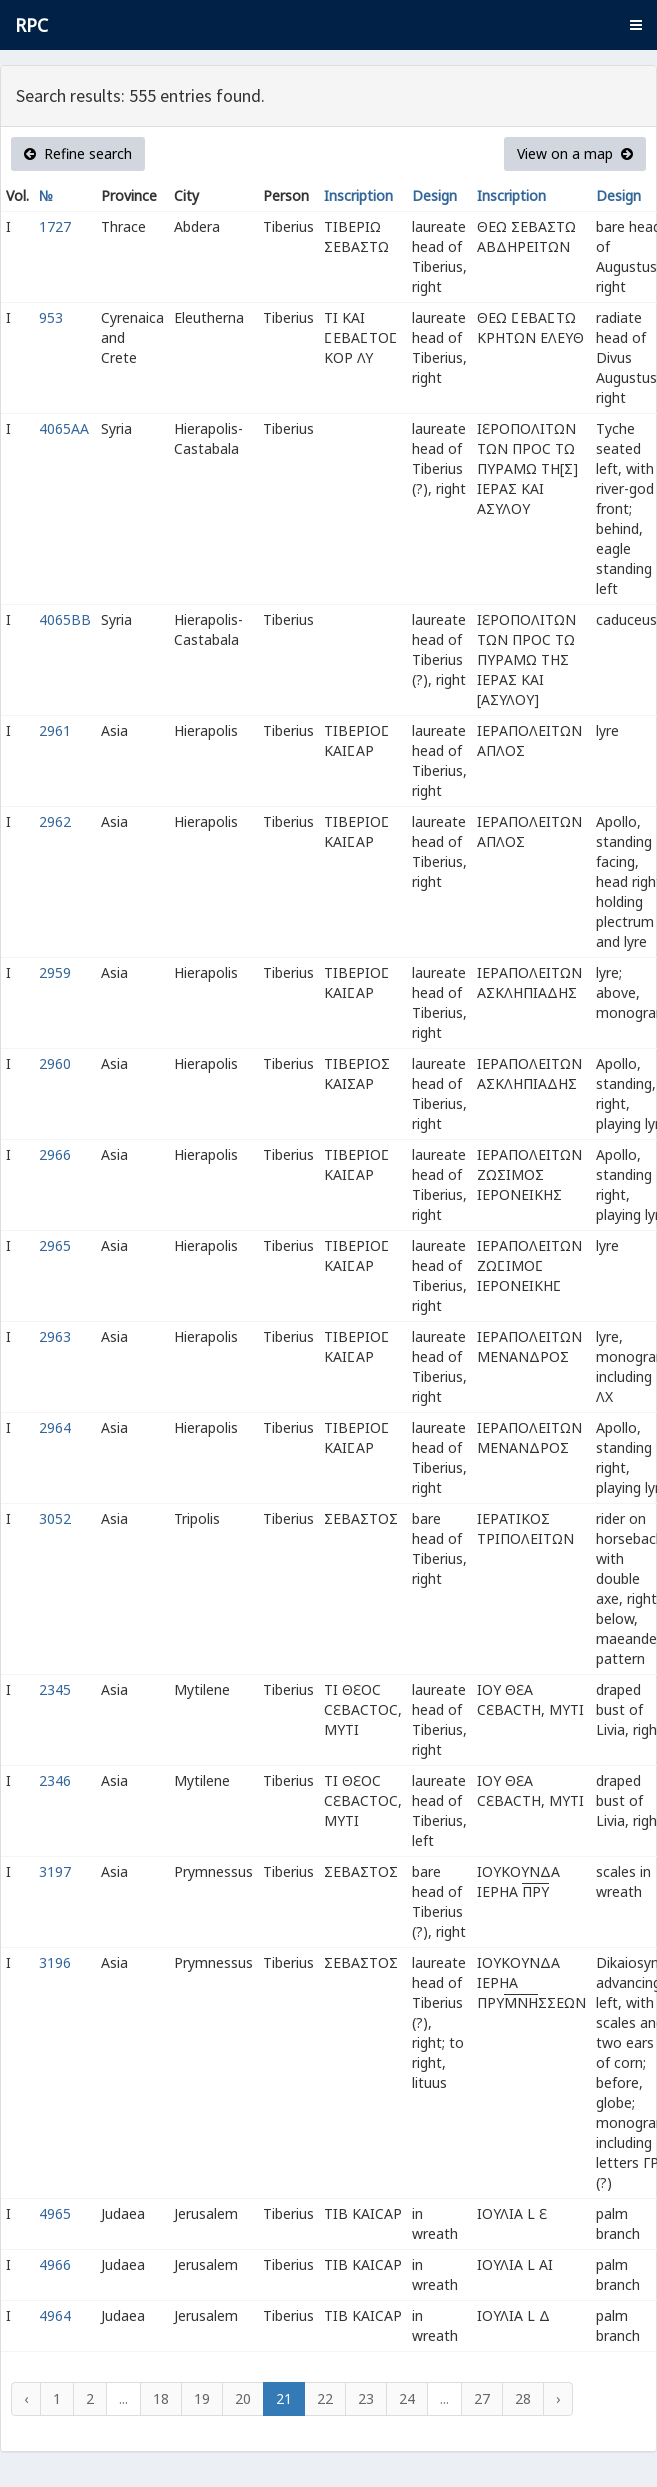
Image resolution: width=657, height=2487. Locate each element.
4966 (55, 2264)
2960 (55, 1063)
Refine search (78, 153)
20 (243, 2398)
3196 (55, 1962)
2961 (55, 730)
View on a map (575, 153)
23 (366, 2398)
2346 (55, 1780)
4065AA (64, 428)
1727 (55, 226)
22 (325, 2398)
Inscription (358, 195)
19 (202, 2398)
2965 (55, 1245)
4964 (55, 2315)
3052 (55, 1518)
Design (434, 195)
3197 (55, 1871)
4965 (55, 2213)
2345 (55, 1689)
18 (161, 2398)
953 (51, 317)
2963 (55, 1336)
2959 (55, 972)
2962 (55, 821)
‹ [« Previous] (26, 2398)
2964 (55, 1427)
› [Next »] (558, 2398)
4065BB (65, 619)
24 (407, 2398)
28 (523, 2398)
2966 (55, 1154)
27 (482, 2398)
